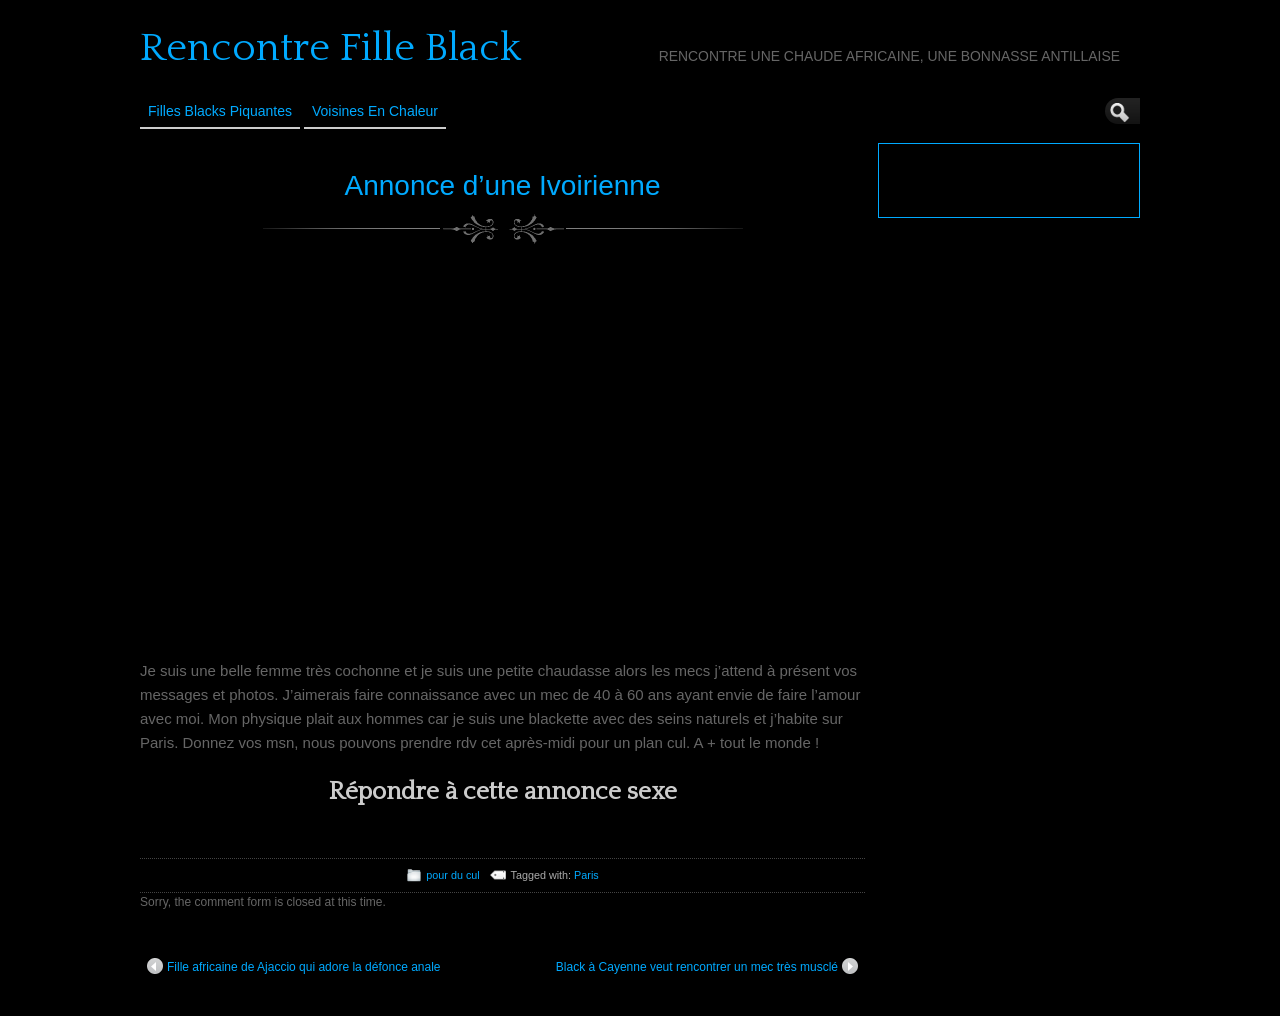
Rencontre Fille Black (330, 48)
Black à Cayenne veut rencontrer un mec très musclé (707, 966)
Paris (586, 875)
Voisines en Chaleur (375, 111)
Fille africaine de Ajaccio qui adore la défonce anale (294, 966)
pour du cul (452, 875)
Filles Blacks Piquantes (220, 111)
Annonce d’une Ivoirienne (502, 185)
